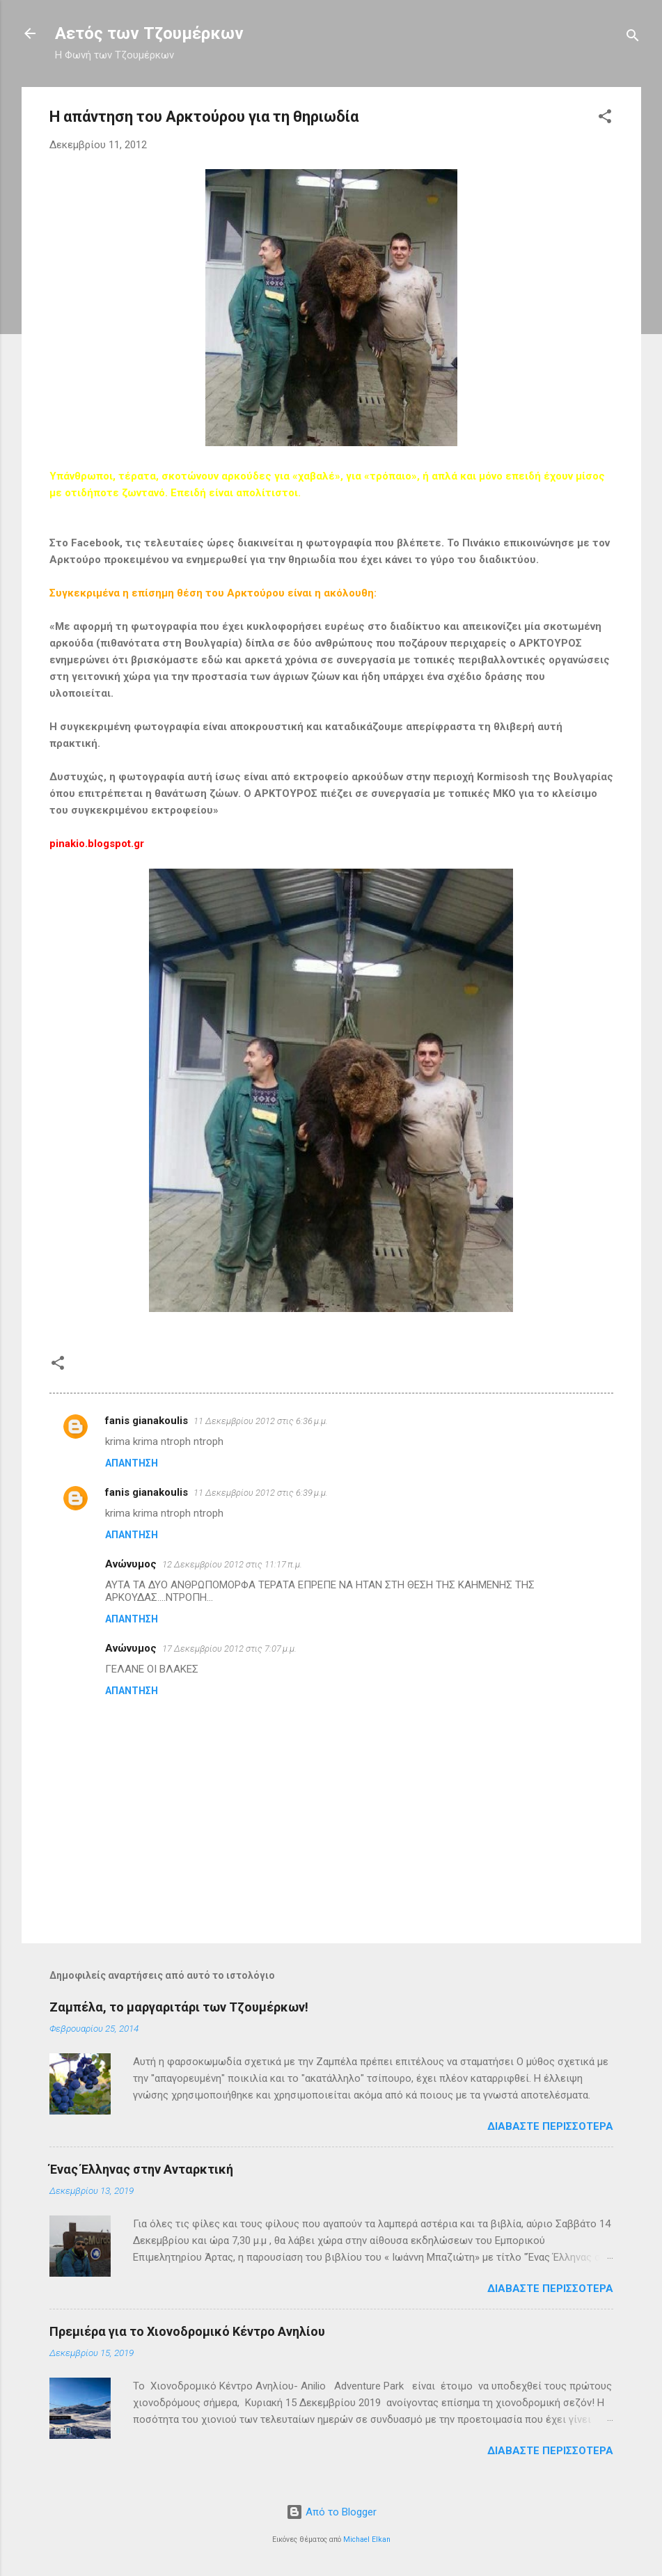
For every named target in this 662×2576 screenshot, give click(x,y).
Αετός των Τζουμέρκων (149, 33)
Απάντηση (131, 1463)
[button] (605, 118)
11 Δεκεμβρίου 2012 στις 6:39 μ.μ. (261, 1492)
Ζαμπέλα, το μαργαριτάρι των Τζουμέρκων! (178, 2007)
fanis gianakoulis (146, 1420)
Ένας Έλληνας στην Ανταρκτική (141, 2169)
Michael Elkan (367, 2539)
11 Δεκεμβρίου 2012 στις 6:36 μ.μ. (261, 1421)
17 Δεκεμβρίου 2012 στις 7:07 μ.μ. (229, 1648)
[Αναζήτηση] (632, 38)
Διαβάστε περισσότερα (550, 2126)
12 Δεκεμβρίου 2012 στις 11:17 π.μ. (232, 1564)
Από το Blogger (331, 2512)
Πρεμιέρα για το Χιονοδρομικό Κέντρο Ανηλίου (187, 2331)
